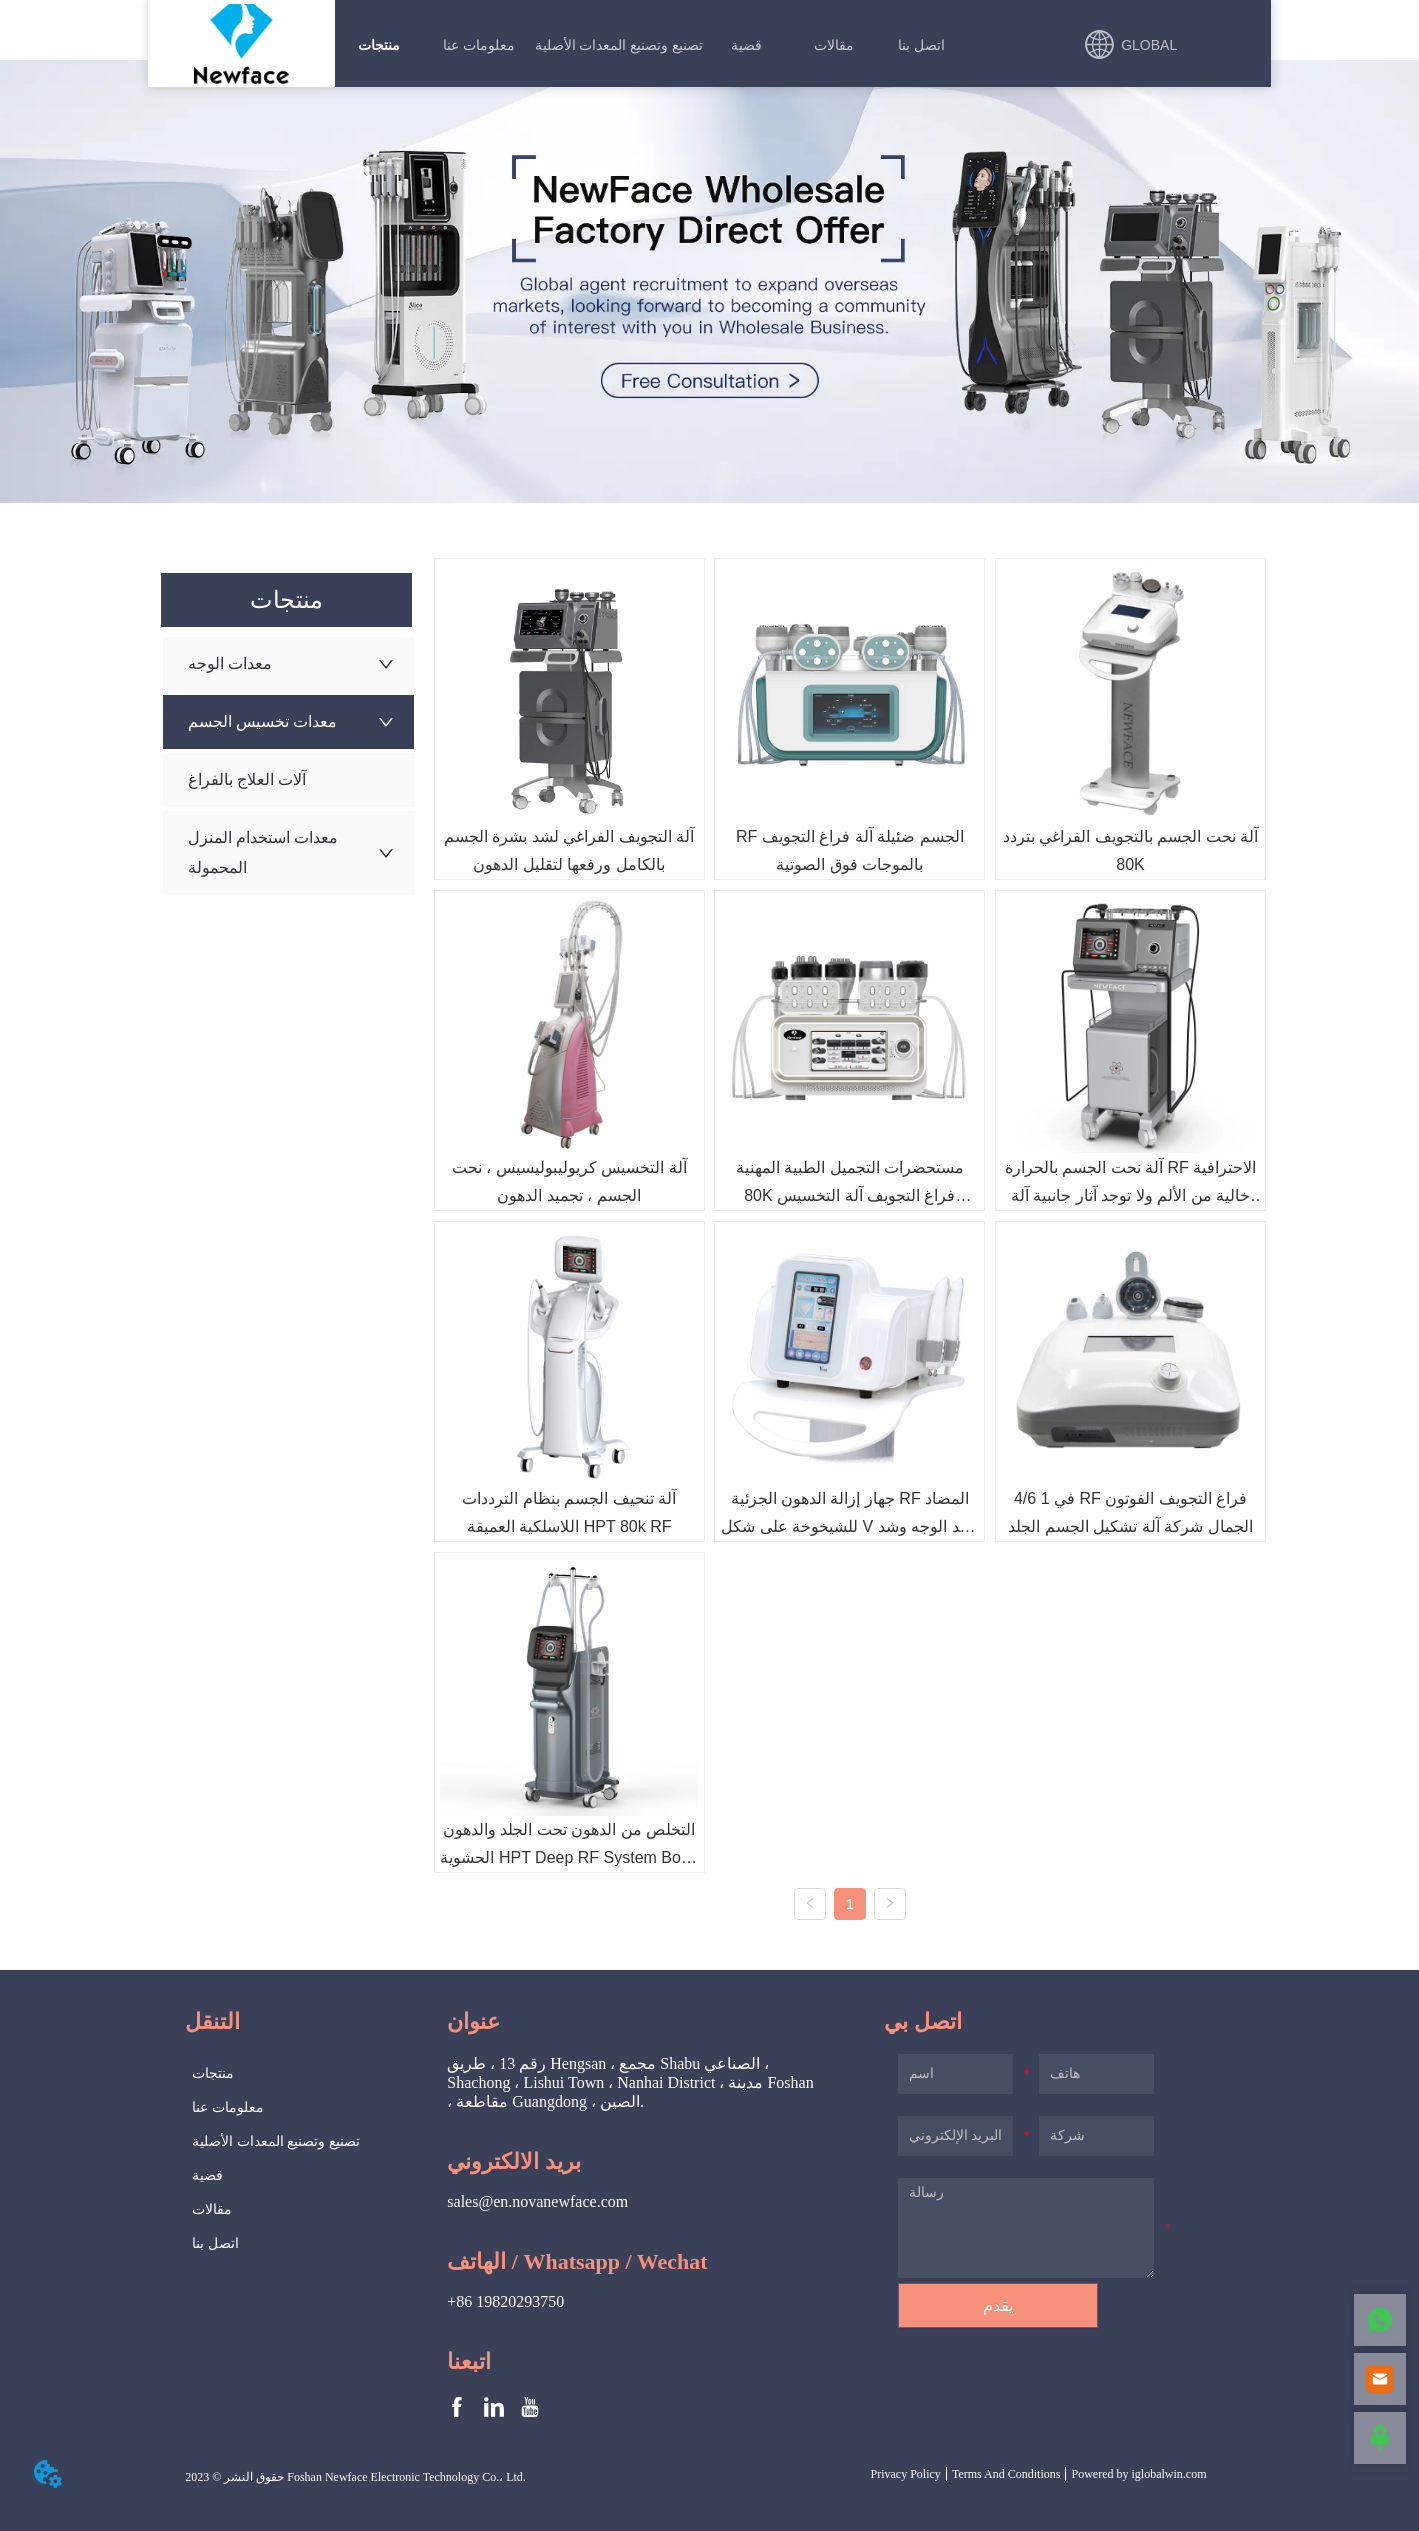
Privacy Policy (906, 2474)
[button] (379, 45)
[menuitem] (378, 45)
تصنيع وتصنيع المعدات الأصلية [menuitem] (619, 45)
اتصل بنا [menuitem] (921, 45)
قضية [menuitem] (746, 45)
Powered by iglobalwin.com (1138, 2474)
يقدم (998, 2305)
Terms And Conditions (1006, 2474)
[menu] (650, 45)
